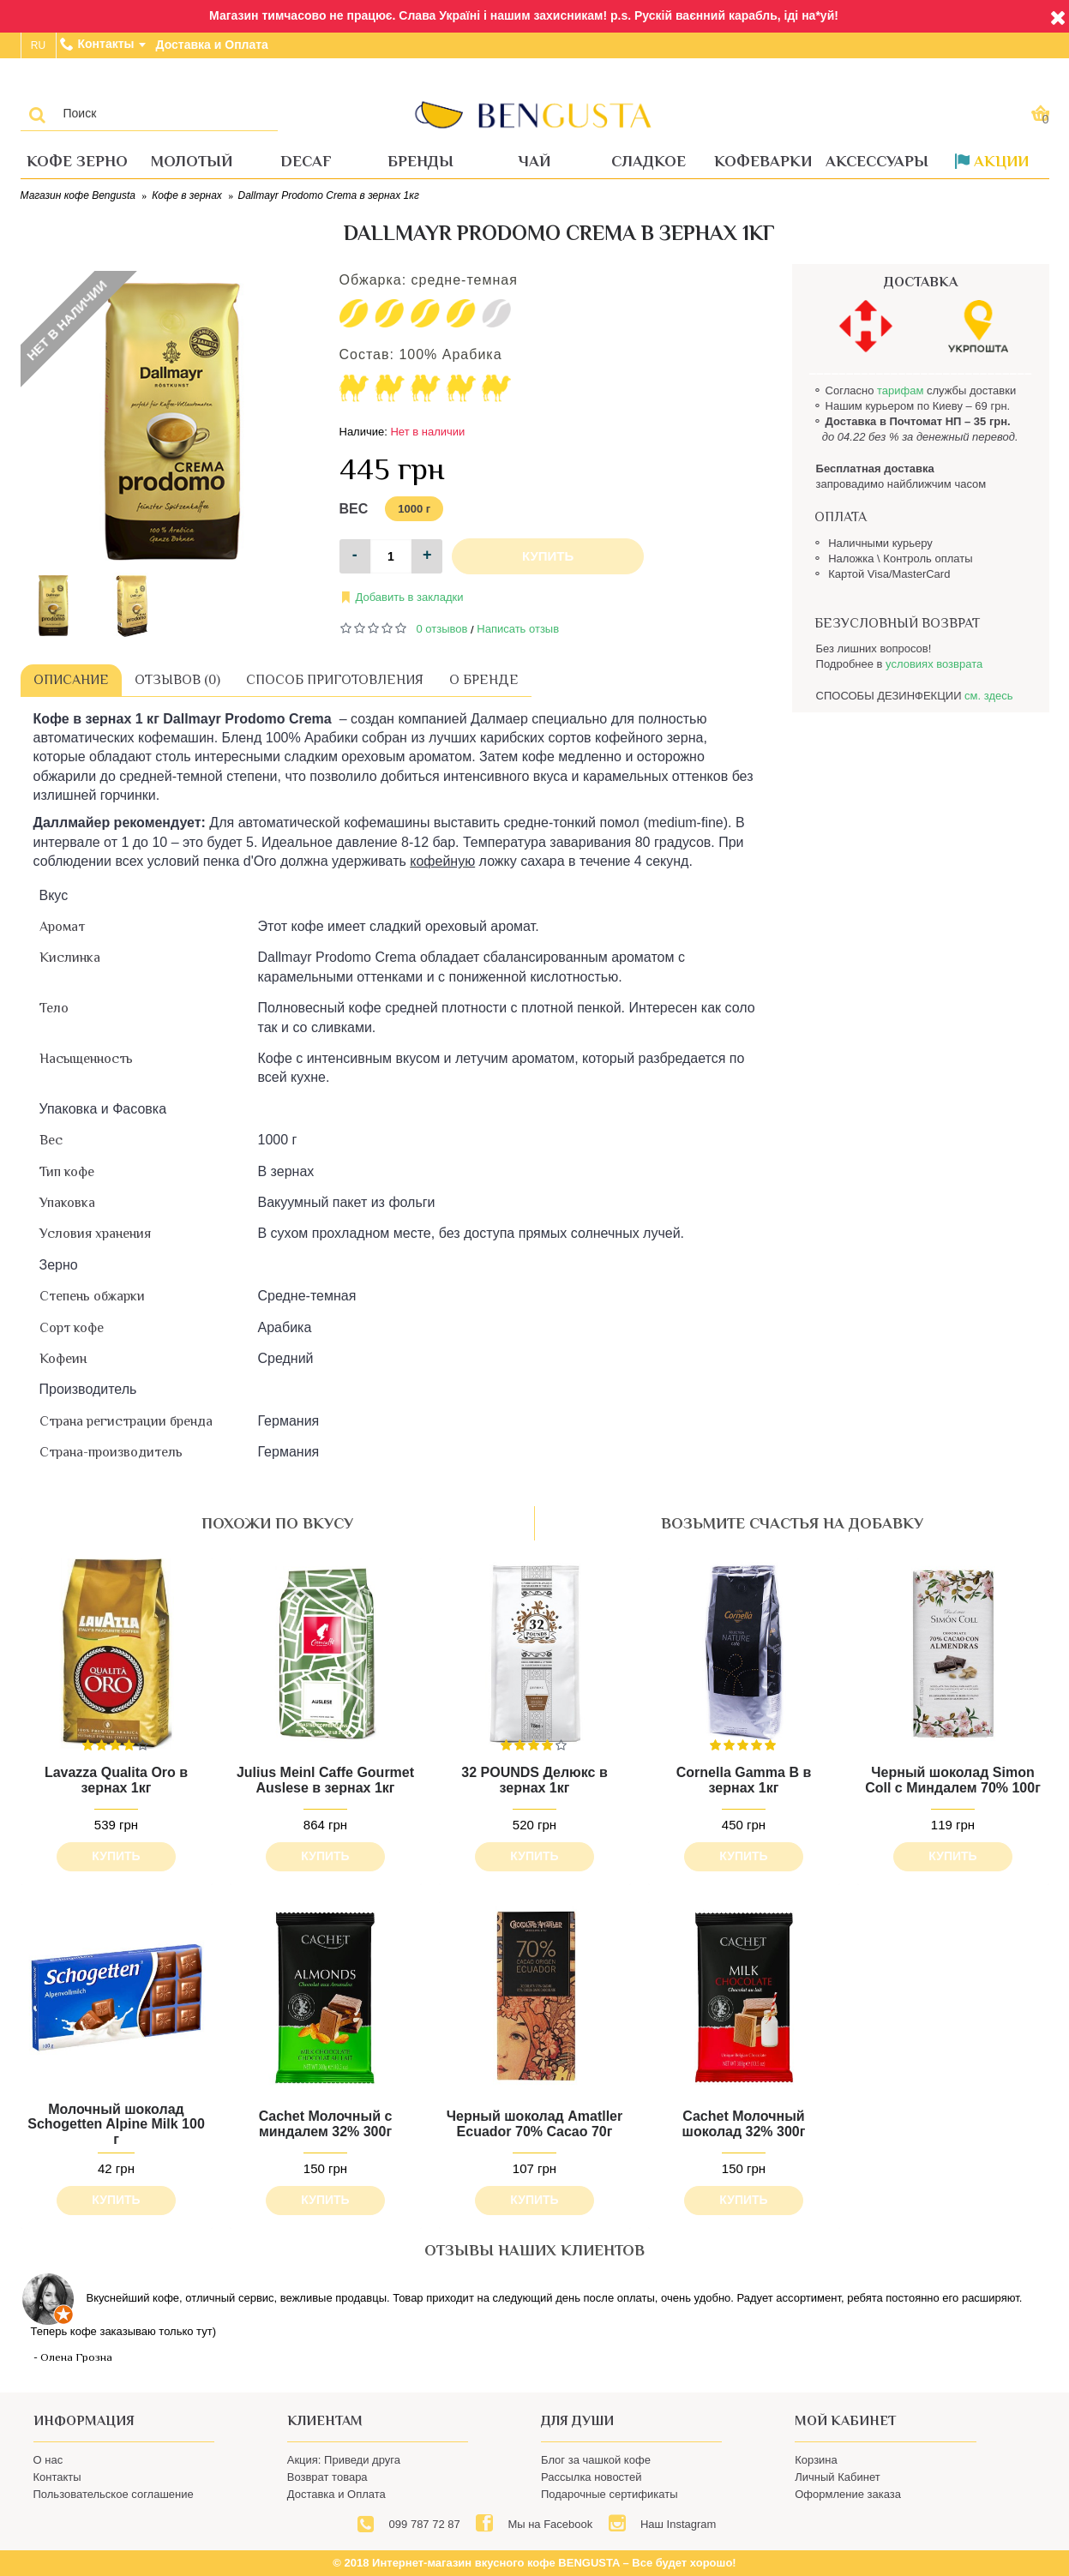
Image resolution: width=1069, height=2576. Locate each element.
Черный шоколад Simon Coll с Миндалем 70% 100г (953, 1780)
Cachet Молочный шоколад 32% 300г (744, 2124)
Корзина (816, 2459)
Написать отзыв (518, 628)
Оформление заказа (848, 2494)
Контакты (57, 2477)
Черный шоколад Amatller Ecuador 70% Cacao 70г (535, 2124)
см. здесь (988, 695)
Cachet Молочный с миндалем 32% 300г (326, 2124)
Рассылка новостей (591, 2477)
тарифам (900, 390)
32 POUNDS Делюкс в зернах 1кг (534, 1780)
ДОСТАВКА (921, 282)
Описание (71, 680)
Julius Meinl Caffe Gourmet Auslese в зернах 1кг (325, 1780)
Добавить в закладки (410, 597)
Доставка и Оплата (336, 2494)
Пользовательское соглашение (113, 2494)
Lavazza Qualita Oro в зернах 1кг (116, 1780)
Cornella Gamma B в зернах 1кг (743, 1780)
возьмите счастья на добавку (792, 1523)
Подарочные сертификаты (609, 2494)
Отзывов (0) (177, 680)
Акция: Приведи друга (343, 2459)
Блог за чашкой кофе (596, 2459)
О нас (48, 2459)
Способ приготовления (334, 680)
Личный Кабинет (837, 2477)
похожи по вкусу (277, 1523)
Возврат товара (327, 2477)
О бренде (484, 680)
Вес (354, 508)
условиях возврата (934, 664)
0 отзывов (442, 628)
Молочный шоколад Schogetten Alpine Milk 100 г (116, 2124)
